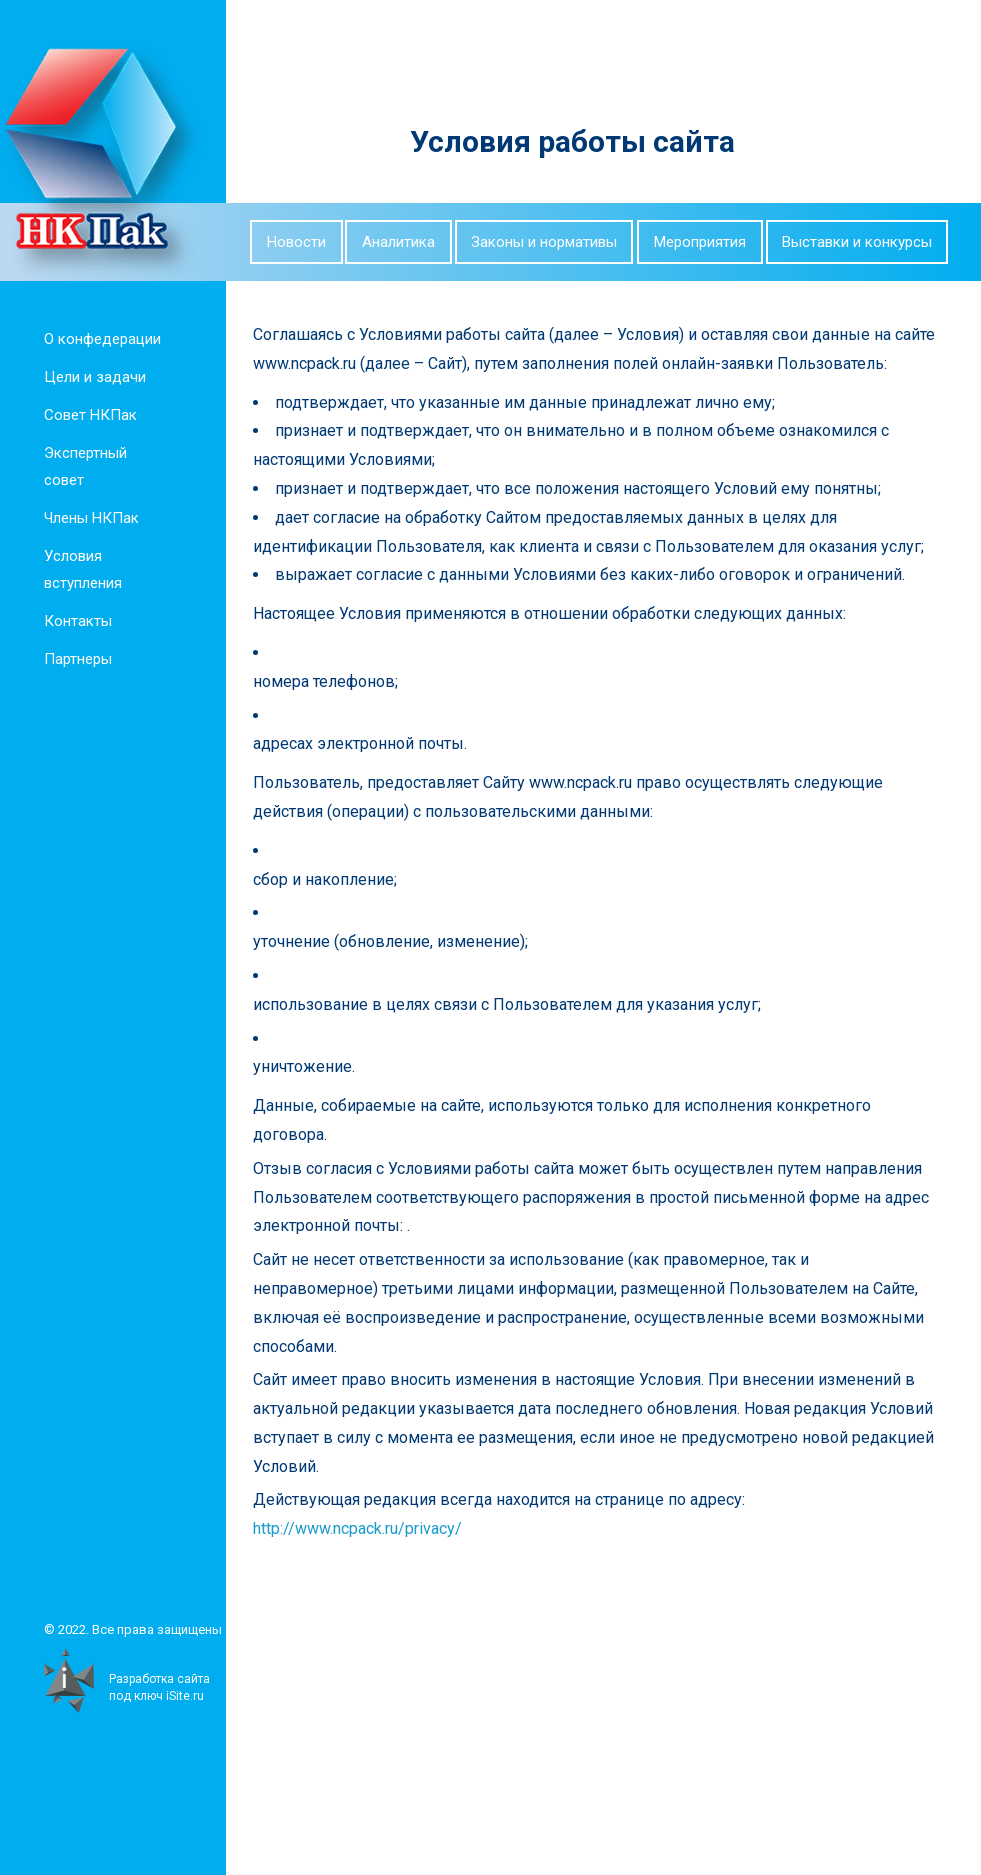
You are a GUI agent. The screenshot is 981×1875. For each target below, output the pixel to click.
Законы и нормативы (544, 242)
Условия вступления (81, 569)
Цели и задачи (93, 377)
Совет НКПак (88, 415)
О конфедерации (100, 339)
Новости (296, 242)
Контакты (76, 621)
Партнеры (76, 659)
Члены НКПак (89, 518)
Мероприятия (700, 242)
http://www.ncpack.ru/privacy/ (370, 1528)
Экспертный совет (83, 466)
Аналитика (398, 242)
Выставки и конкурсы (857, 242)
